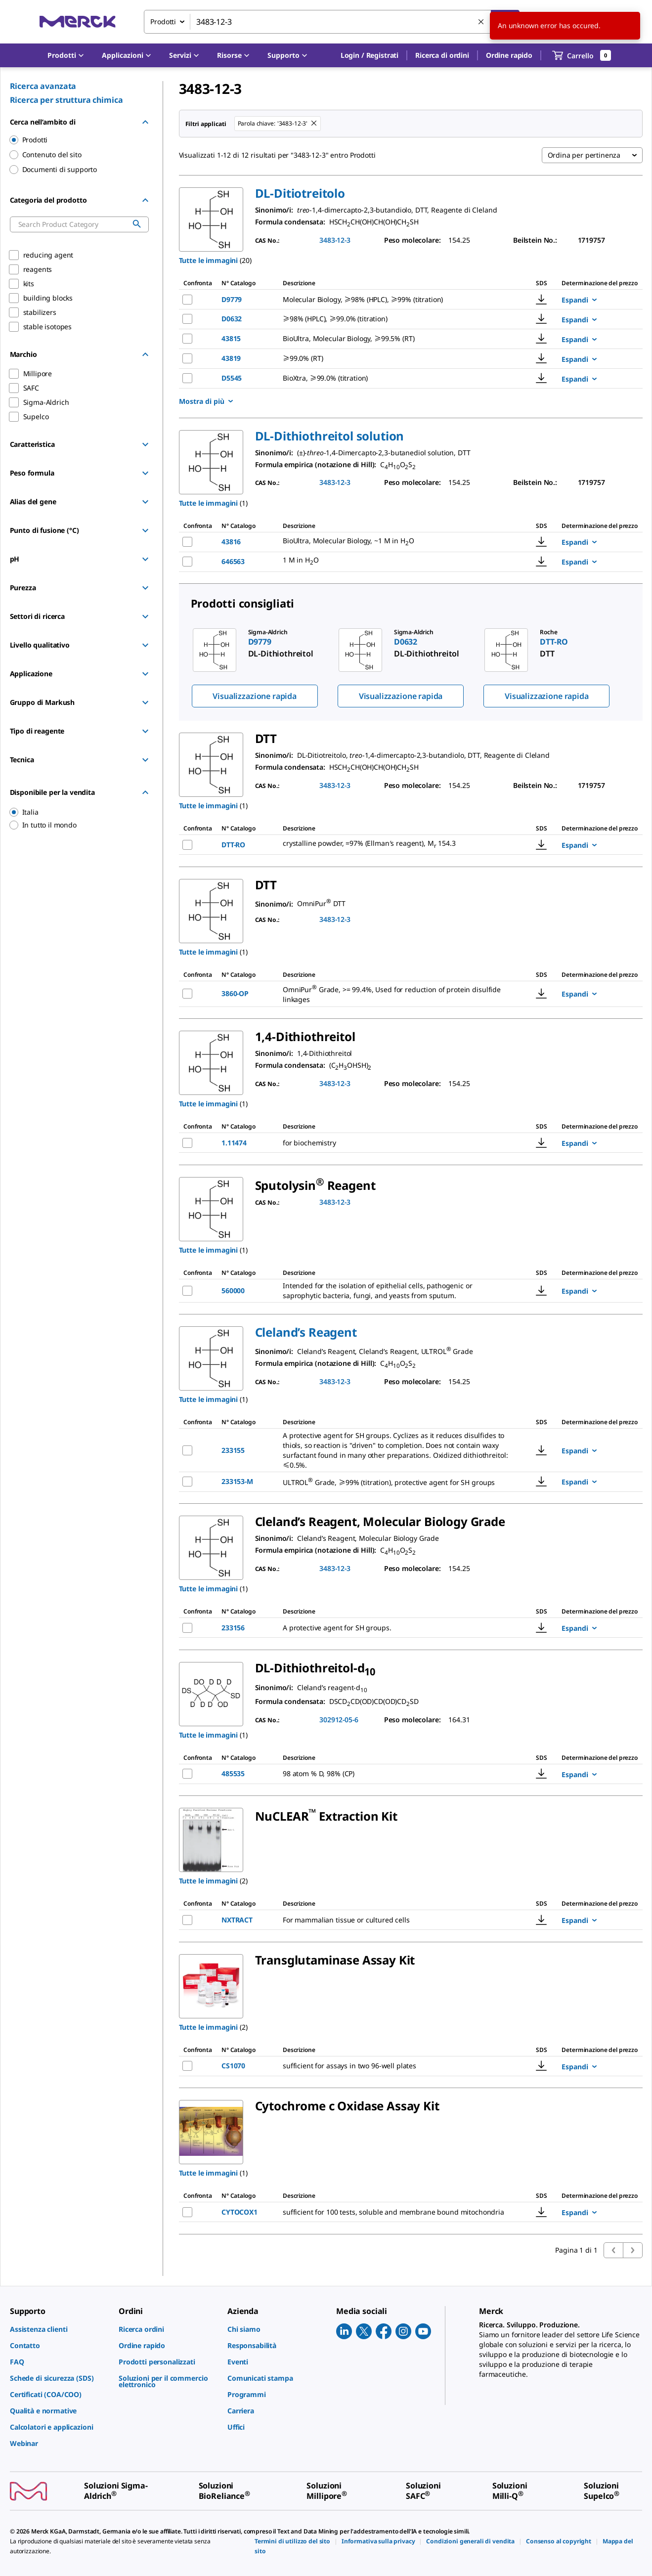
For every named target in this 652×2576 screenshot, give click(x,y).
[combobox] (332, 22)
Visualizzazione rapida (254, 696)
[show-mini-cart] (581, 55)
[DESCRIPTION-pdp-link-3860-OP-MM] (397, 994)
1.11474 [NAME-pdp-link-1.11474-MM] (234, 1142)
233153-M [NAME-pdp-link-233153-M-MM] (237, 1481)
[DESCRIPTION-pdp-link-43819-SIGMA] (397, 358)
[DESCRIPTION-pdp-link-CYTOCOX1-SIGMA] (397, 2212)
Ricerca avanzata (43, 86)
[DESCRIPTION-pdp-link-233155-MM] (397, 1450)
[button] (369, 55)
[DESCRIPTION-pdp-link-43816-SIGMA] (397, 542)
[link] (59, 2329)
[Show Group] (145, 444)
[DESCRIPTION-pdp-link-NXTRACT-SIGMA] (396, 1920)
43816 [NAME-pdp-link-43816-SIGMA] (231, 541)
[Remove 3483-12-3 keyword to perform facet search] (314, 124)
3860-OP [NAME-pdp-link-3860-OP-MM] (235, 993)
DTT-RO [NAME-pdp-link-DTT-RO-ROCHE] (233, 844)
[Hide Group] (145, 122)
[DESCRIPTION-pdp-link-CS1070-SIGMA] (397, 2066)
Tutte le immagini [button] (208, 260)
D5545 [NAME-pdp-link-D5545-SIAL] (231, 378)
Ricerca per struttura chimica (66, 99)
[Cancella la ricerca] (481, 22)
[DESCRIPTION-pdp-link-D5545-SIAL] (397, 378)
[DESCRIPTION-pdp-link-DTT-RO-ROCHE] (397, 844)
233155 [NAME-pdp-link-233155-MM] (233, 1450)
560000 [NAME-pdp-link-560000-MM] (233, 1290)
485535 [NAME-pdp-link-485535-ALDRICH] (233, 1773)
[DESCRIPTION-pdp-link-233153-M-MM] (397, 1482)
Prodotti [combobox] (163, 21)
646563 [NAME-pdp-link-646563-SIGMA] (233, 561)
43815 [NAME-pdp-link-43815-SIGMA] (231, 338)
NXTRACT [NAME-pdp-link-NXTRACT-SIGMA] (237, 1919)
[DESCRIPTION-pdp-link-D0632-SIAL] (397, 319)
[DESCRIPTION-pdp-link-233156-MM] (395, 1628)
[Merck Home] (78, 21)
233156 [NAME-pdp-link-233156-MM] (233, 1627)
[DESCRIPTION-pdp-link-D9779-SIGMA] (397, 300)
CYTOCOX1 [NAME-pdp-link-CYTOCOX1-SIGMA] (239, 2212)
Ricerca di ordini (442, 55)
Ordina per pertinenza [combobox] (584, 155)
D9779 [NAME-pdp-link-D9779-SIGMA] (231, 299)
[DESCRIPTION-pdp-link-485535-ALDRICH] (391, 1774)
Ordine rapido (509, 55)
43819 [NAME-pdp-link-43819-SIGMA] (231, 358)
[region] (74, 812)
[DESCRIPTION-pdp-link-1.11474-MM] (388, 1143)
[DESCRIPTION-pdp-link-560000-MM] (397, 1291)
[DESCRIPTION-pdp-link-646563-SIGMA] (397, 561)
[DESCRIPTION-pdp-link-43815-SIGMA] (397, 339)
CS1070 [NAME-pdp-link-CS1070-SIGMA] (233, 2065)
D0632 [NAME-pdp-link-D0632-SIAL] (231, 318)
